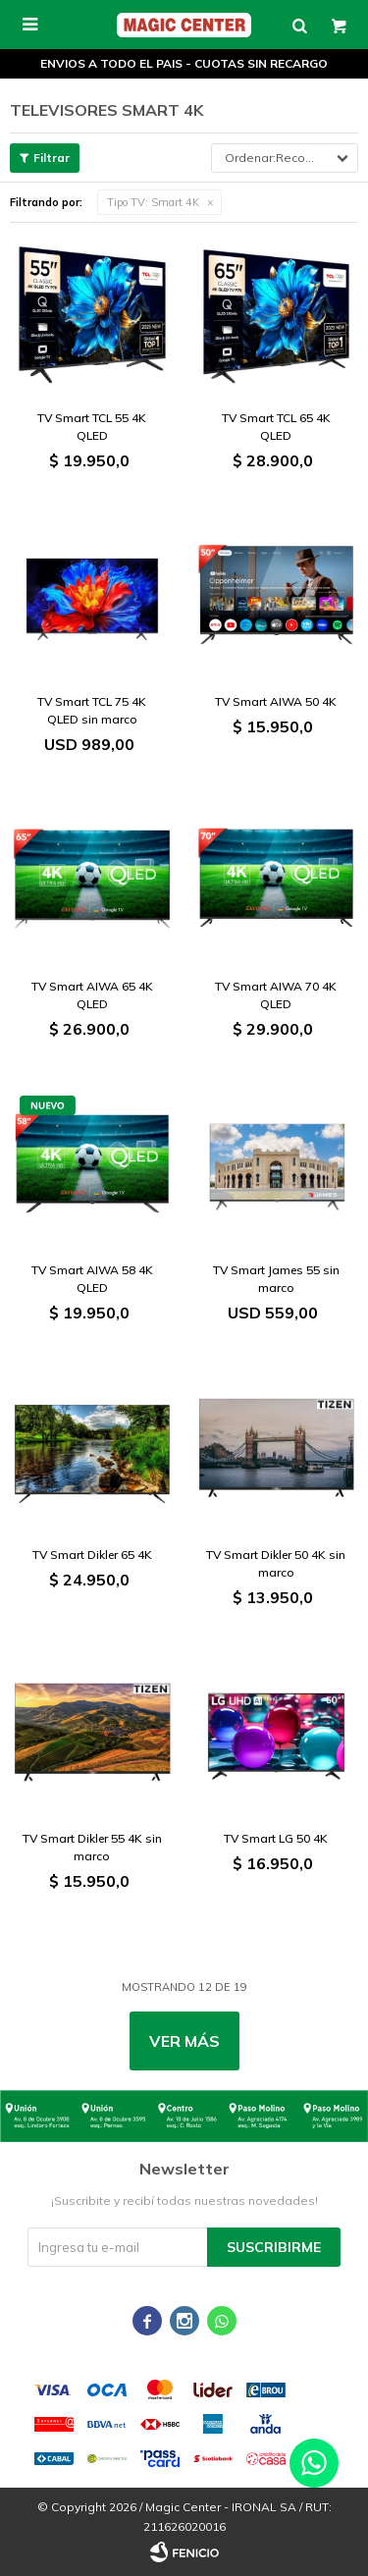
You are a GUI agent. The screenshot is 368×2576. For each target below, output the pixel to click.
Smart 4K (153, 202)
